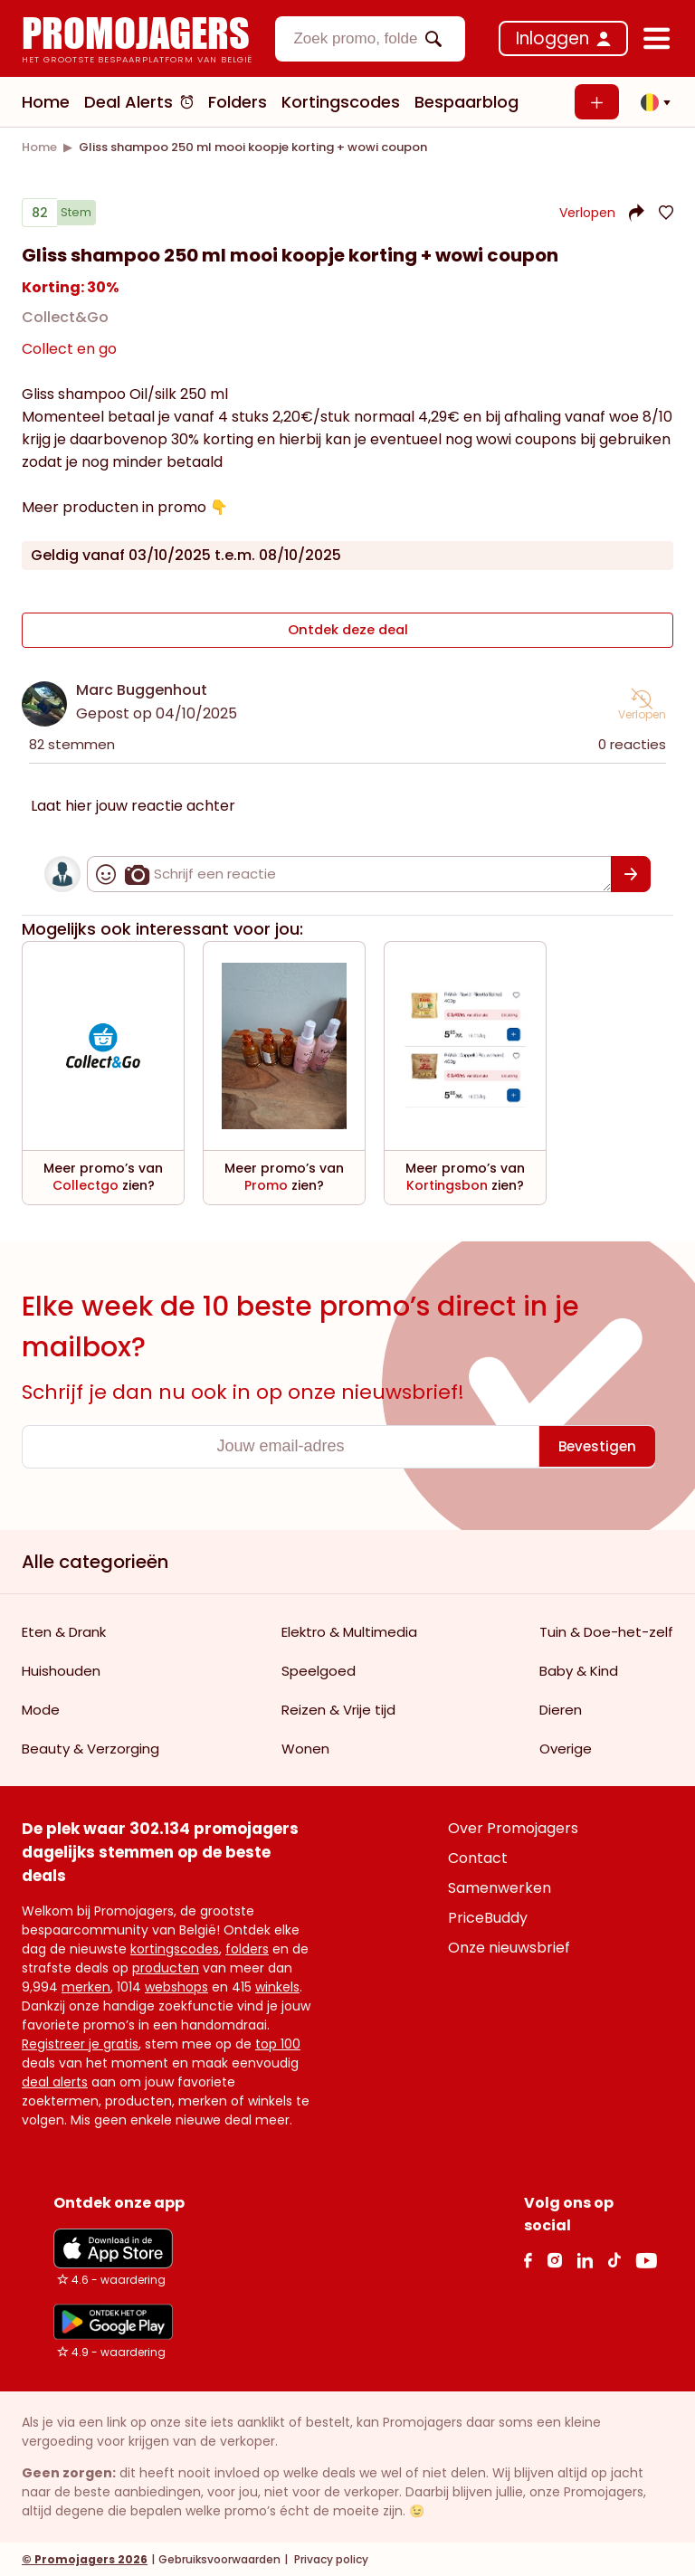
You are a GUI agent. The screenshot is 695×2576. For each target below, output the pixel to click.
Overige (565, 1747)
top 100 (277, 2043)
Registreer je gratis (80, 2043)
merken (86, 1986)
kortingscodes (174, 1948)
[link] (39, 147)
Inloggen (552, 38)
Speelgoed (318, 1669)
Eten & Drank (64, 1630)
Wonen (305, 1747)
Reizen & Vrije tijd (338, 1708)
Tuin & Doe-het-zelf (606, 1630)
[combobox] (370, 39)
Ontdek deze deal (348, 633)
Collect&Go (65, 324)
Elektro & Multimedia (349, 1630)
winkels (277, 1986)
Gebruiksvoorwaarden (219, 2558)
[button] (650, 102)
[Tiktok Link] (614, 2258)
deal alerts (55, 2081)
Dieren (560, 1708)
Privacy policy (329, 2558)
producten (165, 1967)
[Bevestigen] (631, 873)
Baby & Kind (578, 1669)
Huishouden (61, 1669)
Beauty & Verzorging (90, 1747)
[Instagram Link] (554, 2258)
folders (247, 1948)
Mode (41, 1708)
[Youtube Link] (646, 2258)
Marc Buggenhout (141, 689)
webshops (176, 1986)
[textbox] (354, 39)
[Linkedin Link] (584, 2258)
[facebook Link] (528, 2258)
